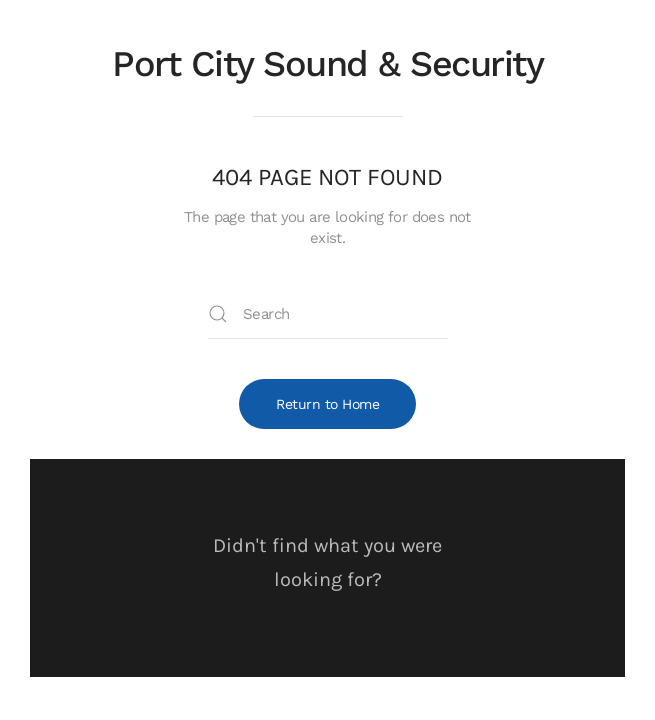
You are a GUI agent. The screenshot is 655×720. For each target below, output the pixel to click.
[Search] (328, 314)
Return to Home (327, 404)
